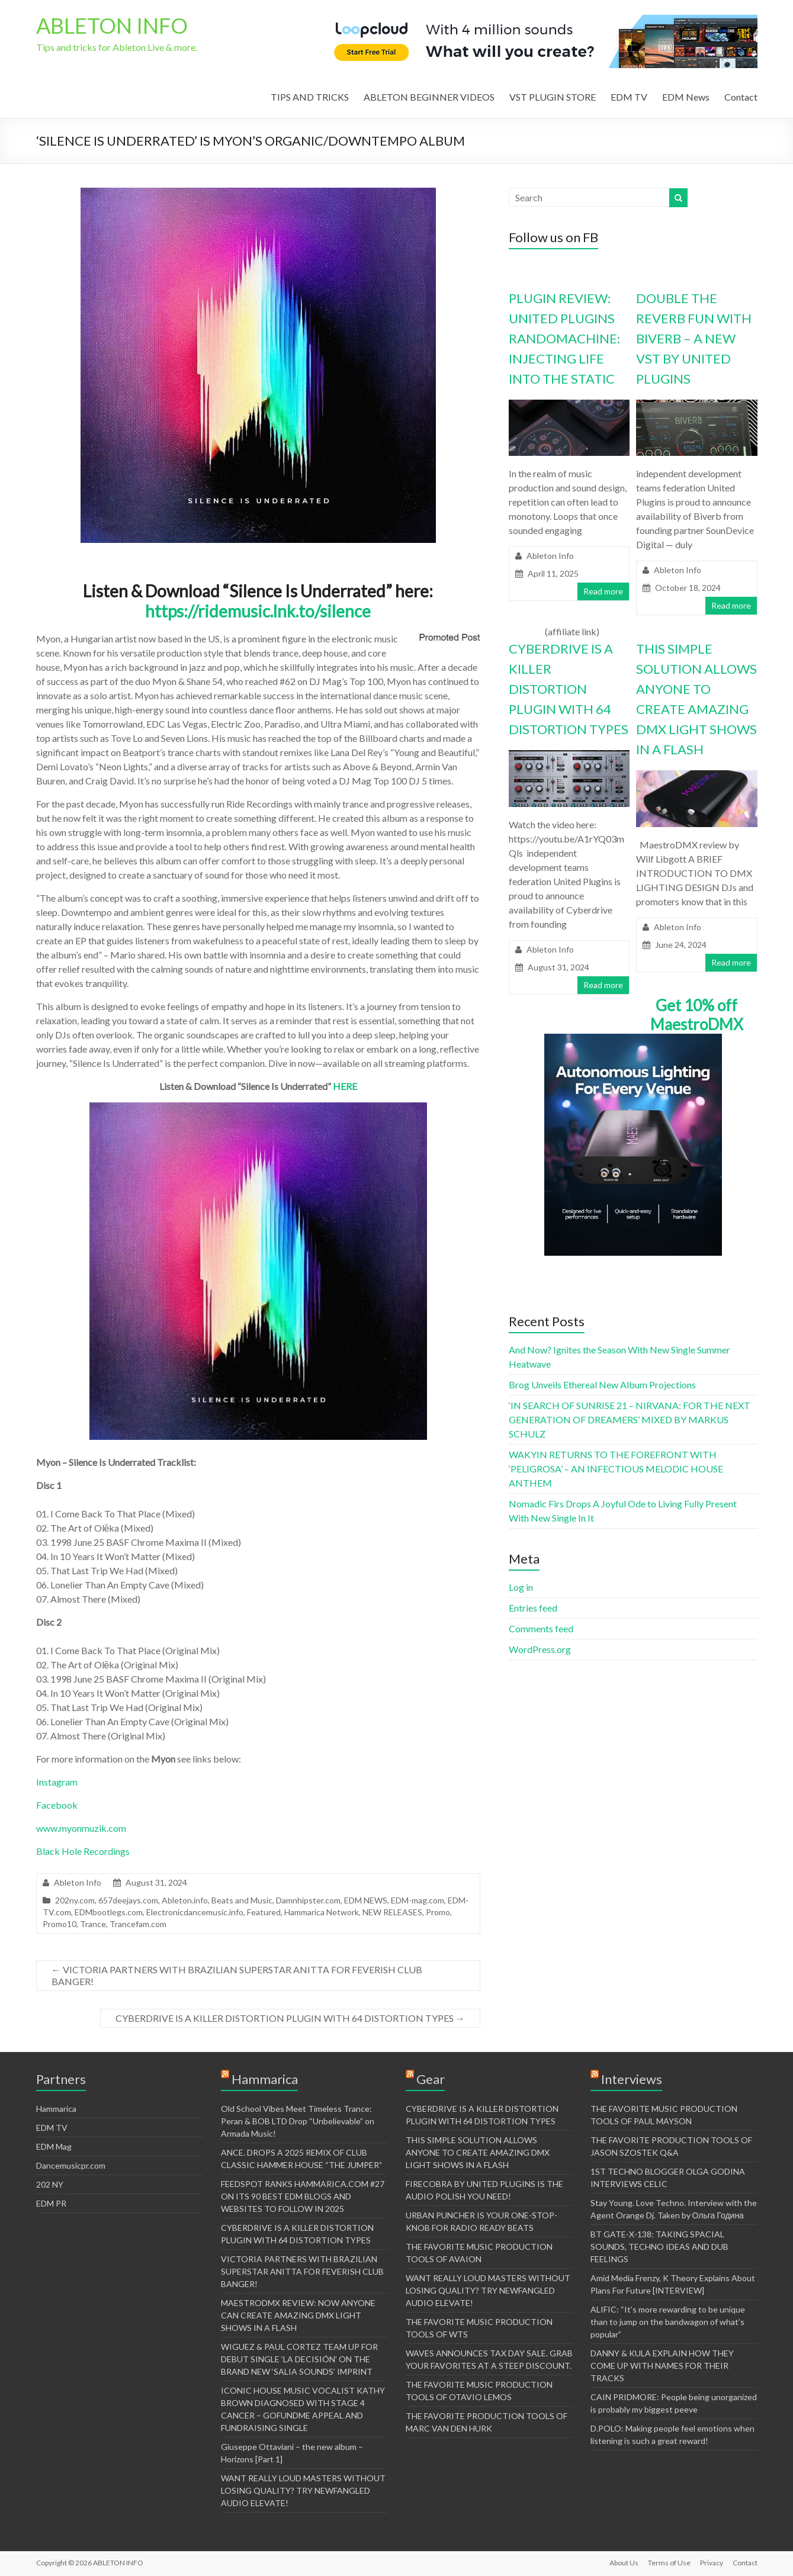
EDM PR (51, 2203)
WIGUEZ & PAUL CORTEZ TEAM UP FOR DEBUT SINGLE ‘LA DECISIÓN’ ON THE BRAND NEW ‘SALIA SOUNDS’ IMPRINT (299, 2359)
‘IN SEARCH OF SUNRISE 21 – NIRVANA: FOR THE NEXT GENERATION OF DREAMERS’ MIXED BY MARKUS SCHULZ (629, 1419)
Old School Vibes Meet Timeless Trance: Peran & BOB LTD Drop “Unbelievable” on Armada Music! (297, 2121)
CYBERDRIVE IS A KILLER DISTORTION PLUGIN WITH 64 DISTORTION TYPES (290, 2018)
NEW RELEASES (392, 1912)
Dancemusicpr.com (70, 2165)
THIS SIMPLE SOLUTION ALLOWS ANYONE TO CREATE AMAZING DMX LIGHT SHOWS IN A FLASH (478, 2152)
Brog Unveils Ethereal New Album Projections (602, 1384)
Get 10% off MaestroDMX (696, 1015)
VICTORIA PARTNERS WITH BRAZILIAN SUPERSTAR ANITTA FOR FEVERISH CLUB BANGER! (237, 1975)
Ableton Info (77, 1882)
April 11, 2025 (553, 573)
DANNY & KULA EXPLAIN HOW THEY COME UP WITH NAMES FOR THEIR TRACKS (662, 2365)
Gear (430, 2079)
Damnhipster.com (308, 1900)
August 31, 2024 (558, 967)
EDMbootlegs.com (109, 1912)
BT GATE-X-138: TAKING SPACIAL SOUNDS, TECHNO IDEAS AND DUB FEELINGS (659, 2246)
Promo (438, 1912)
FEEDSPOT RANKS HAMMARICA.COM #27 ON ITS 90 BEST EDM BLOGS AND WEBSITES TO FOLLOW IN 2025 (302, 2196)
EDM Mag (54, 2146)
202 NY (49, 2184)
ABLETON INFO (112, 25)
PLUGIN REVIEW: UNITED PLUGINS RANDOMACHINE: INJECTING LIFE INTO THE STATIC (564, 338)
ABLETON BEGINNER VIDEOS (429, 96)
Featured (264, 1912)
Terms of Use (669, 2562)
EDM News (685, 96)
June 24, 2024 (681, 945)
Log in (521, 1587)
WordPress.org (540, 1649)
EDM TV (629, 96)
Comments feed (541, 1628)
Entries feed (533, 1607)
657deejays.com (128, 1900)
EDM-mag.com (417, 1900)
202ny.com (75, 1900)
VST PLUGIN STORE (552, 96)
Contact (740, 96)
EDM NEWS (365, 1900)
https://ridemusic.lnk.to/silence (258, 611)
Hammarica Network (321, 1912)
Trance (93, 1924)
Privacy (711, 2562)
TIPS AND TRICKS (310, 96)
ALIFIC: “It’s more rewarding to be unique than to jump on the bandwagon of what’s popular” (667, 2321)
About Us (623, 2562)
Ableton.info (185, 1900)
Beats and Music (241, 1900)
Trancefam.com (138, 1924)
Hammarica (56, 2109)
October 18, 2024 (688, 588)
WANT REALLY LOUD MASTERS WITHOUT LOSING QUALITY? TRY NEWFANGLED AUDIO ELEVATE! (303, 2490)
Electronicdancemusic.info (194, 1912)
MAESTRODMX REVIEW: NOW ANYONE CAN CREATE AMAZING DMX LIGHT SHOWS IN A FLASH (298, 2315)
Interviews (631, 2079)
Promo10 (59, 1924)
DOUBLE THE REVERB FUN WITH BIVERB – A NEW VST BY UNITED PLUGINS (694, 338)
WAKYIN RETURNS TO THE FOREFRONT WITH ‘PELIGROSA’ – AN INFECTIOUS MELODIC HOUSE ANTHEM (616, 1468)
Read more (603, 591)
